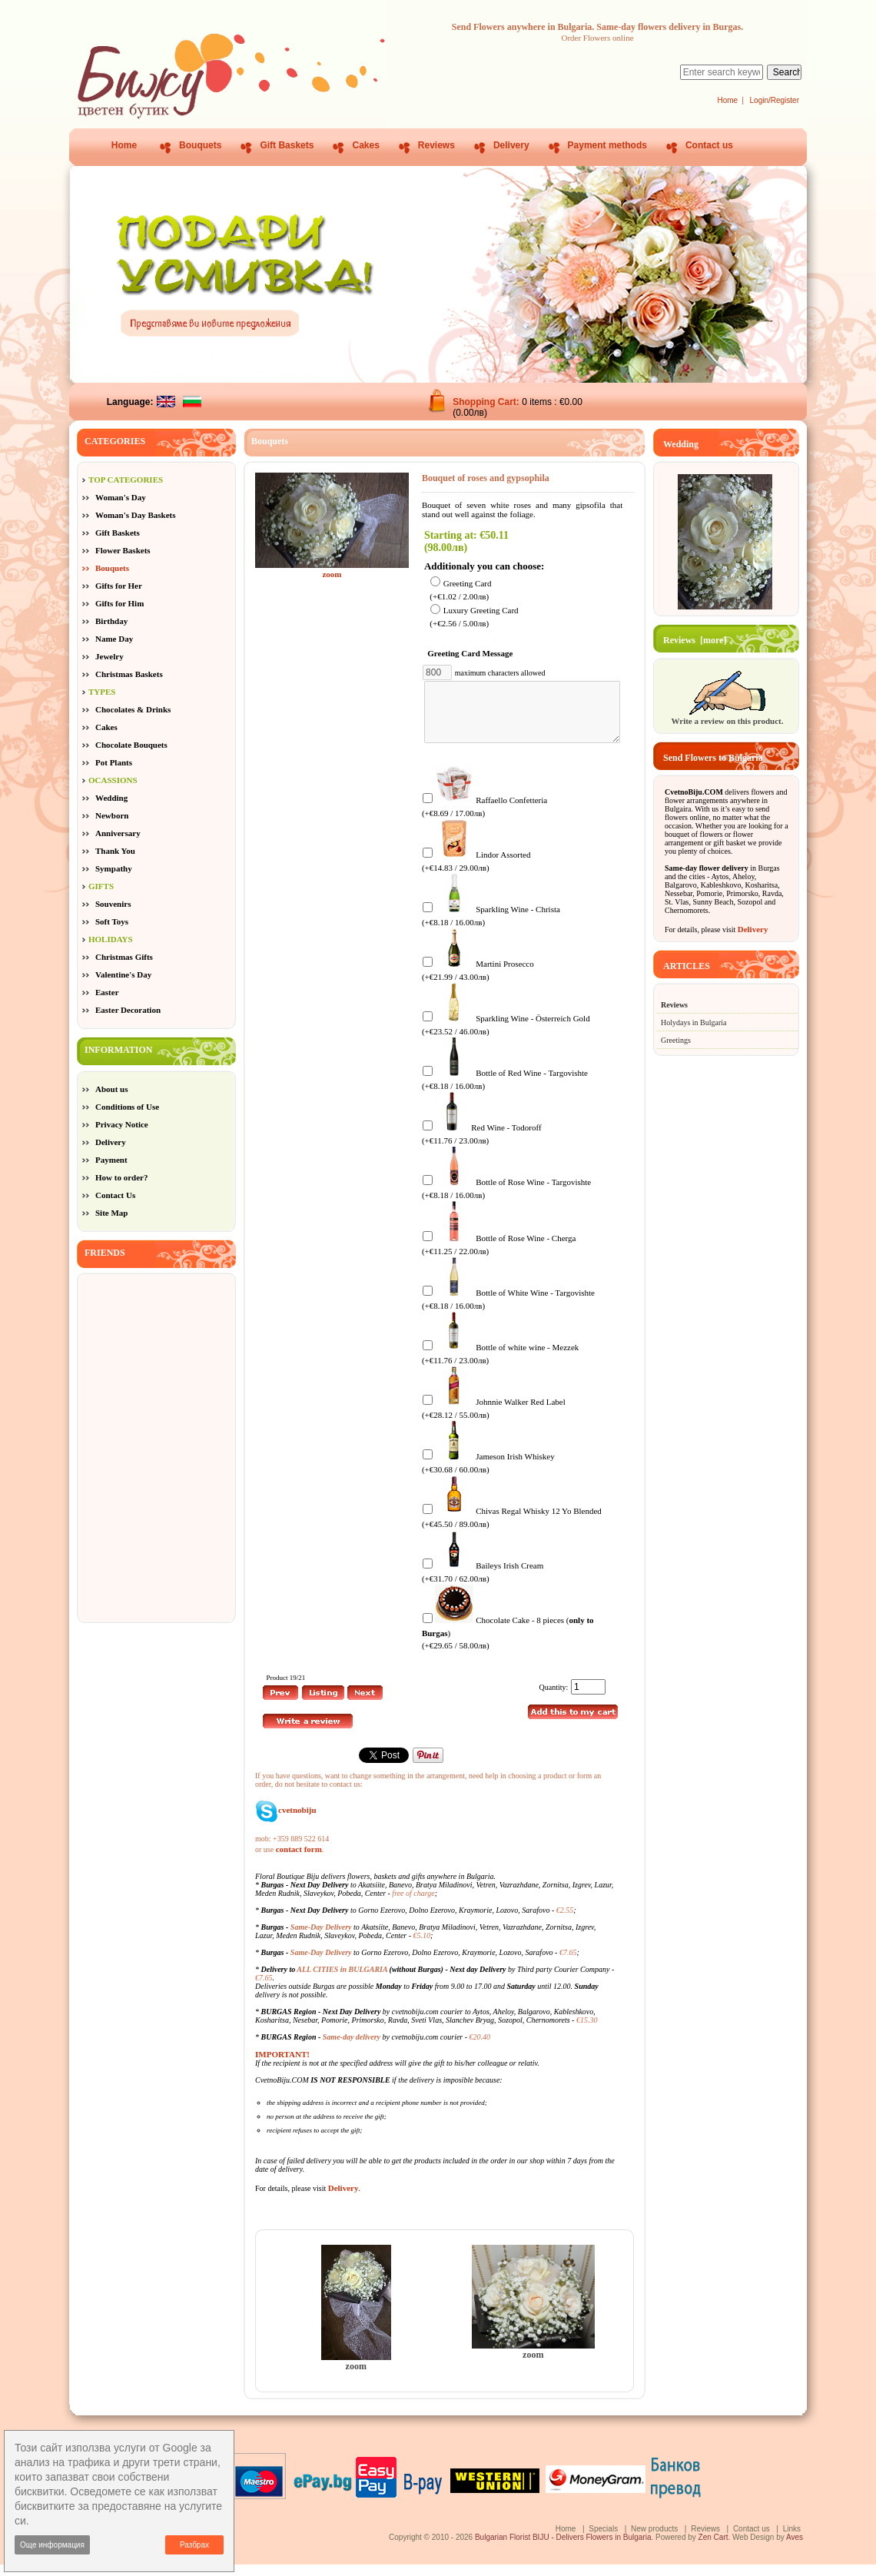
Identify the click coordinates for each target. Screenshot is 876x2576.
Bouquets (200, 145)
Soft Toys (111, 921)
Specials (603, 2540)
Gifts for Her (118, 585)
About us (111, 1089)
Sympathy (113, 868)
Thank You (115, 850)
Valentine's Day (123, 974)
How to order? (121, 1177)
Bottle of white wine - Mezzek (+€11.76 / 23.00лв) (500, 1364)
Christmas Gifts (124, 956)
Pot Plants (113, 762)
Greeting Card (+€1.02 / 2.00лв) (460, 590)
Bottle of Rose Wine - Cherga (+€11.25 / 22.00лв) (499, 1255)
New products (654, 2540)
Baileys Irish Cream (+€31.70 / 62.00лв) (482, 1583)
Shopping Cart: (487, 402)
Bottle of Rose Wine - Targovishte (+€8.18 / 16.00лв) (506, 1199)
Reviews (436, 145)
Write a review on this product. (727, 716)
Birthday (111, 621)
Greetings (676, 1040)
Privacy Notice (121, 1124)
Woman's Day (120, 497)
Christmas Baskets (129, 674)
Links (792, 2540)
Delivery (511, 145)
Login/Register (774, 100)
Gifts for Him (119, 603)
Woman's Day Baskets (135, 515)
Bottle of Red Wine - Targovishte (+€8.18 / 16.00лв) (505, 1090)
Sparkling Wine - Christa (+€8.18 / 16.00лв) (491, 926)
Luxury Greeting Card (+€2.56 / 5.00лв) (474, 617)
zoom (356, 2373)
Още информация (52, 2545)
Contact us (709, 145)
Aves (794, 2548)
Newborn (111, 815)
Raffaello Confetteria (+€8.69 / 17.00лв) (484, 817)
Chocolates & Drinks (133, 709)
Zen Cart (713, 2548)
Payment (111, 1159)
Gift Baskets (287, 145)
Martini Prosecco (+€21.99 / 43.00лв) (478, 981)
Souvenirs (113, 903)
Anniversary (118, 833)
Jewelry (109, 656)
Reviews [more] (694, 640)
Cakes (365, 145)
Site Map (111, 1212)
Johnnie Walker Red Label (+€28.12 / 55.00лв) (494, 1419)
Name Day (114, 638)
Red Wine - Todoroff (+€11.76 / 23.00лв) (482, 1145)
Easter (107, 992)
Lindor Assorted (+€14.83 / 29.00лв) (476, 872)
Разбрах (194, 2545)
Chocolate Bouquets (131, 744)
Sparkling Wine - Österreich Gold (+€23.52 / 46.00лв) (506, 1035)
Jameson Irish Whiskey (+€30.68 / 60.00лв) (488, 1474)
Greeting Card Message (473, 653)
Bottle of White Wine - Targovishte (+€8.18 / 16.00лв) (508, 1310)
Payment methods (607, 145)
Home (727, 100)
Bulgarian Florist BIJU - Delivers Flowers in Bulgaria (563, 2548)
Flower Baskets (123, 550)
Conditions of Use (127, 1106)
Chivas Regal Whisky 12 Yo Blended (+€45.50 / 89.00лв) (512, 1528)
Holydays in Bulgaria (694, 1022)
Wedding (111, 797)
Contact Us (115, 1195)
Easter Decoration (128, 1009)
